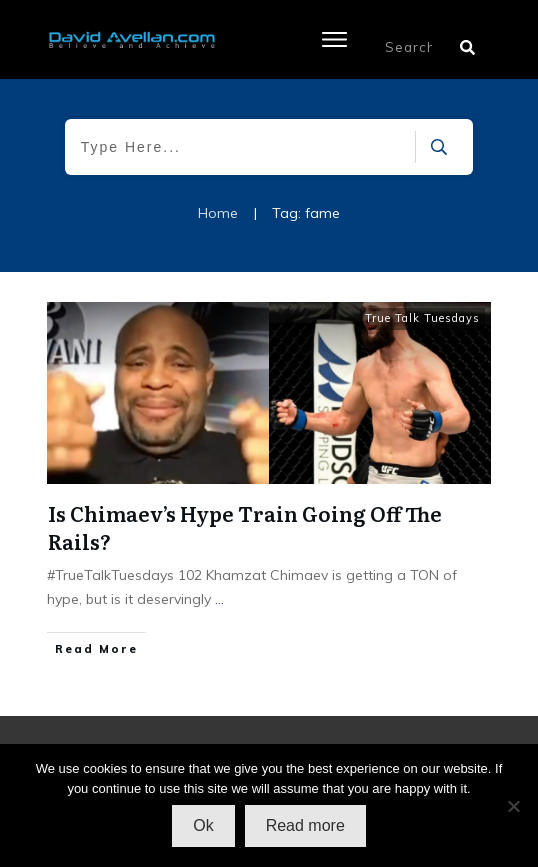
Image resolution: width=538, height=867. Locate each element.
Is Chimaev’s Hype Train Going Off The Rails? (245, 527)
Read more (305, 825)
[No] (513, 806)
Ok (203, 825)
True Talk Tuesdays (422, 318)
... (219, 599)
